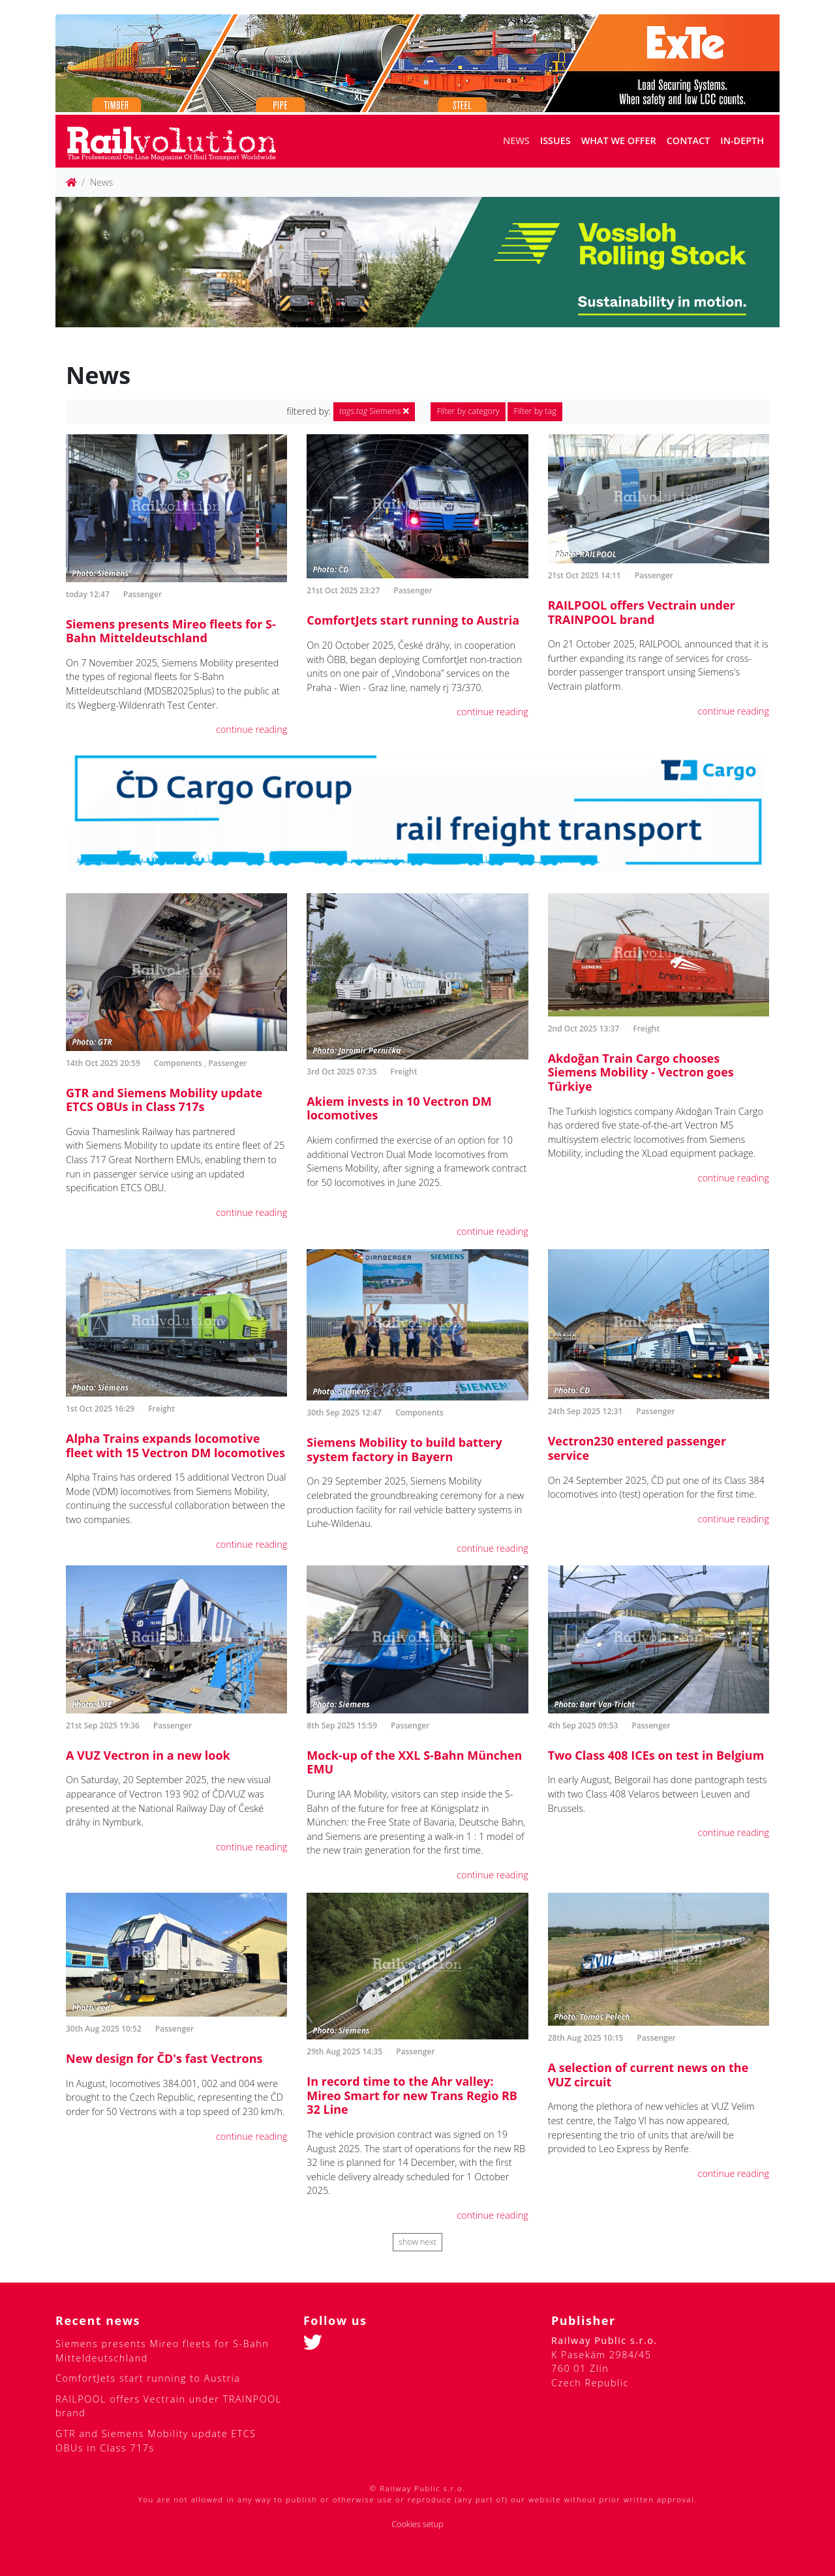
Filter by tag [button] (534, 411)
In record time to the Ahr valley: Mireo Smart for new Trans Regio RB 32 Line (412, 2095)
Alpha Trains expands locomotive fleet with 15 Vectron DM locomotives (175, 1445)
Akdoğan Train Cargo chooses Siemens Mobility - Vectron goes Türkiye (641, 1072)
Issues (555, 140)
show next (417, 2241)
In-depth (742, 140)
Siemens (374, 411)
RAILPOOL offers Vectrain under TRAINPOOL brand (641, 612)
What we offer (618, 140)
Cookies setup (417, 2524)
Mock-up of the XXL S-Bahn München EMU (414, 1762)
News (516, 140)
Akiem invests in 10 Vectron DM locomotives (399, 1108)
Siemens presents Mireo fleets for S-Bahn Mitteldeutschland (171, 631)
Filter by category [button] (467, 411)
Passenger (142, 594)
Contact (688, 140)
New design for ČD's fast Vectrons (164, 2058)
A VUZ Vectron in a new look (148, 1755)
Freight (404, 1071)
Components (178, 1063)
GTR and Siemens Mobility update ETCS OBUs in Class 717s (164, 1100)
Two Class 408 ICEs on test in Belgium (656, 1755)
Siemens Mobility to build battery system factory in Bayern (404, 1449)
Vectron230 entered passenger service (637, 1448)
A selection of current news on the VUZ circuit (648, 2075)
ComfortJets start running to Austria (413, 620)
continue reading (251, 729)
